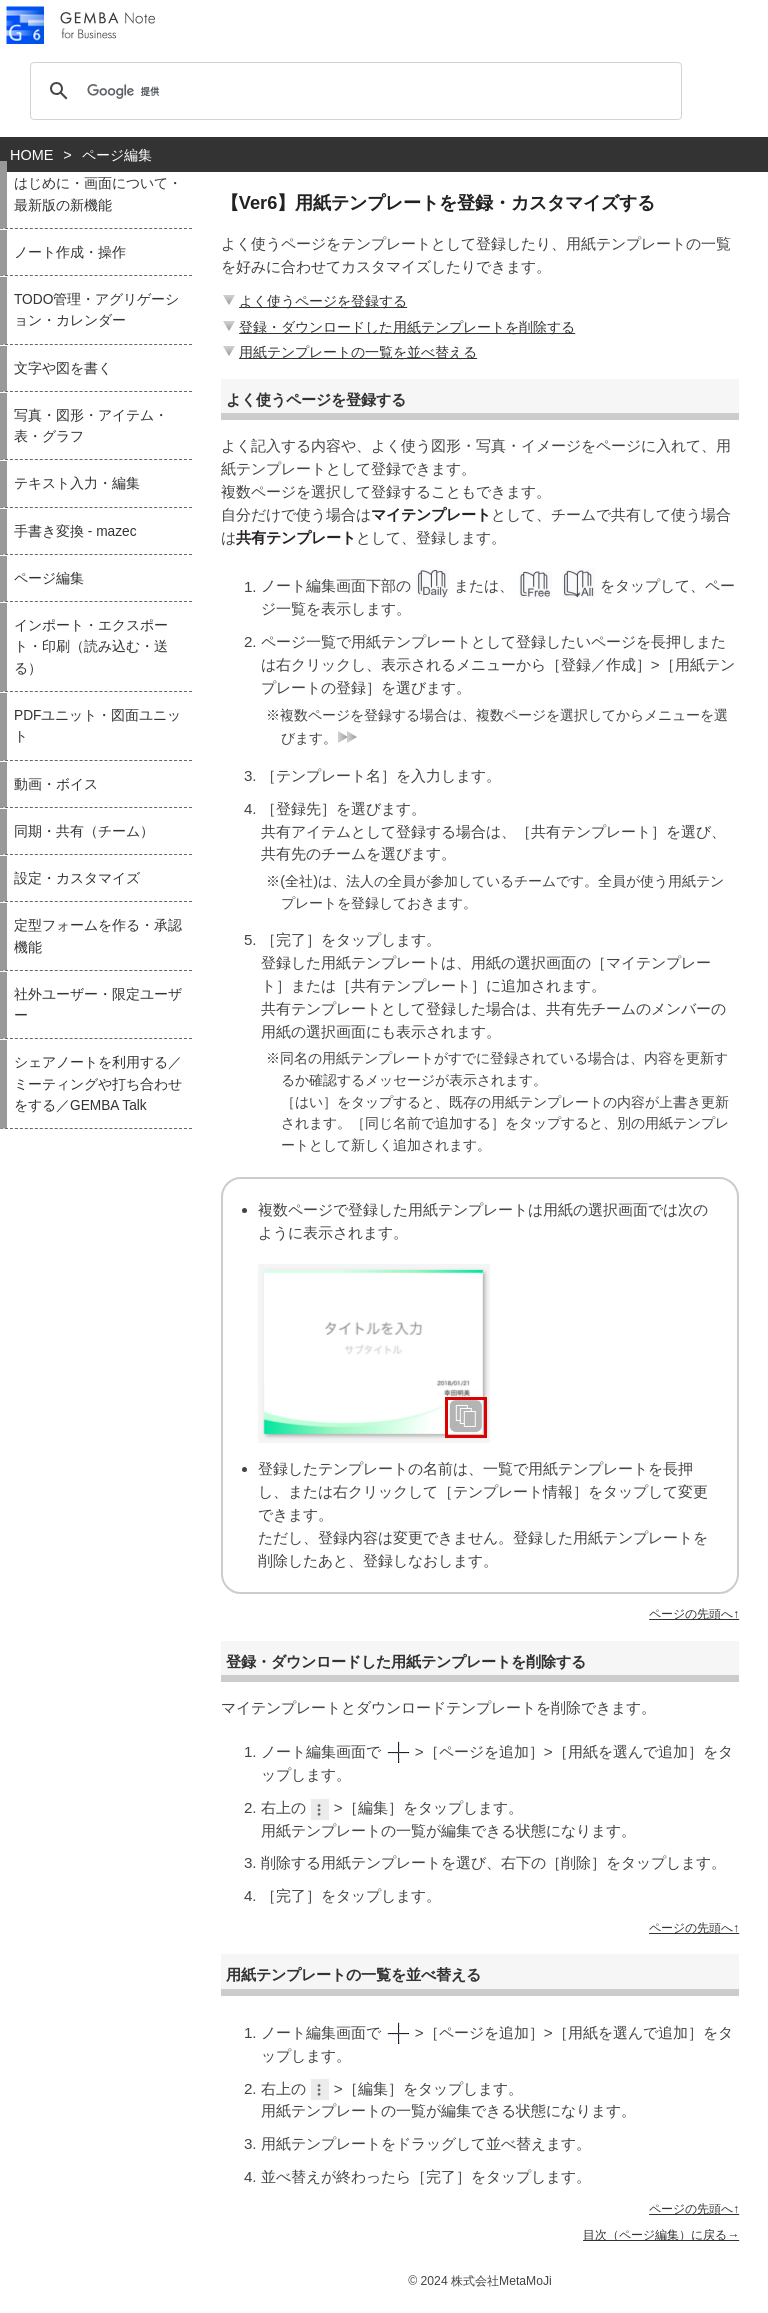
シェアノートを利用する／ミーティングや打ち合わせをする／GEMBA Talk (98, 1084)
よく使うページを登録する (313, 301)
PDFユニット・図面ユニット (97, 726)
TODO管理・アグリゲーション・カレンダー (96, 310)
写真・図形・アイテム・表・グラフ (91, 426)
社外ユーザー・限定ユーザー (98, 1005)
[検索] (353, 91)
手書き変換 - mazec (75, 531)
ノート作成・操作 (70, 252)
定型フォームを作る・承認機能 (98, 936)
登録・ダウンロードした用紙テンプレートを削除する (397, 327)
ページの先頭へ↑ (694, 1614)
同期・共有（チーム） (84, 831)
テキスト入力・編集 (77, 483)
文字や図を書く (63, 368)
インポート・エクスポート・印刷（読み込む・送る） (91, 647)
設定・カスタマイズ (77, 878)
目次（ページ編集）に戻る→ (661, 2235)
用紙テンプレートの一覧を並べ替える (348, 352)
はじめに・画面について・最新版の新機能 (98, 194)
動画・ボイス (56, 784)
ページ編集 (49, 578)
